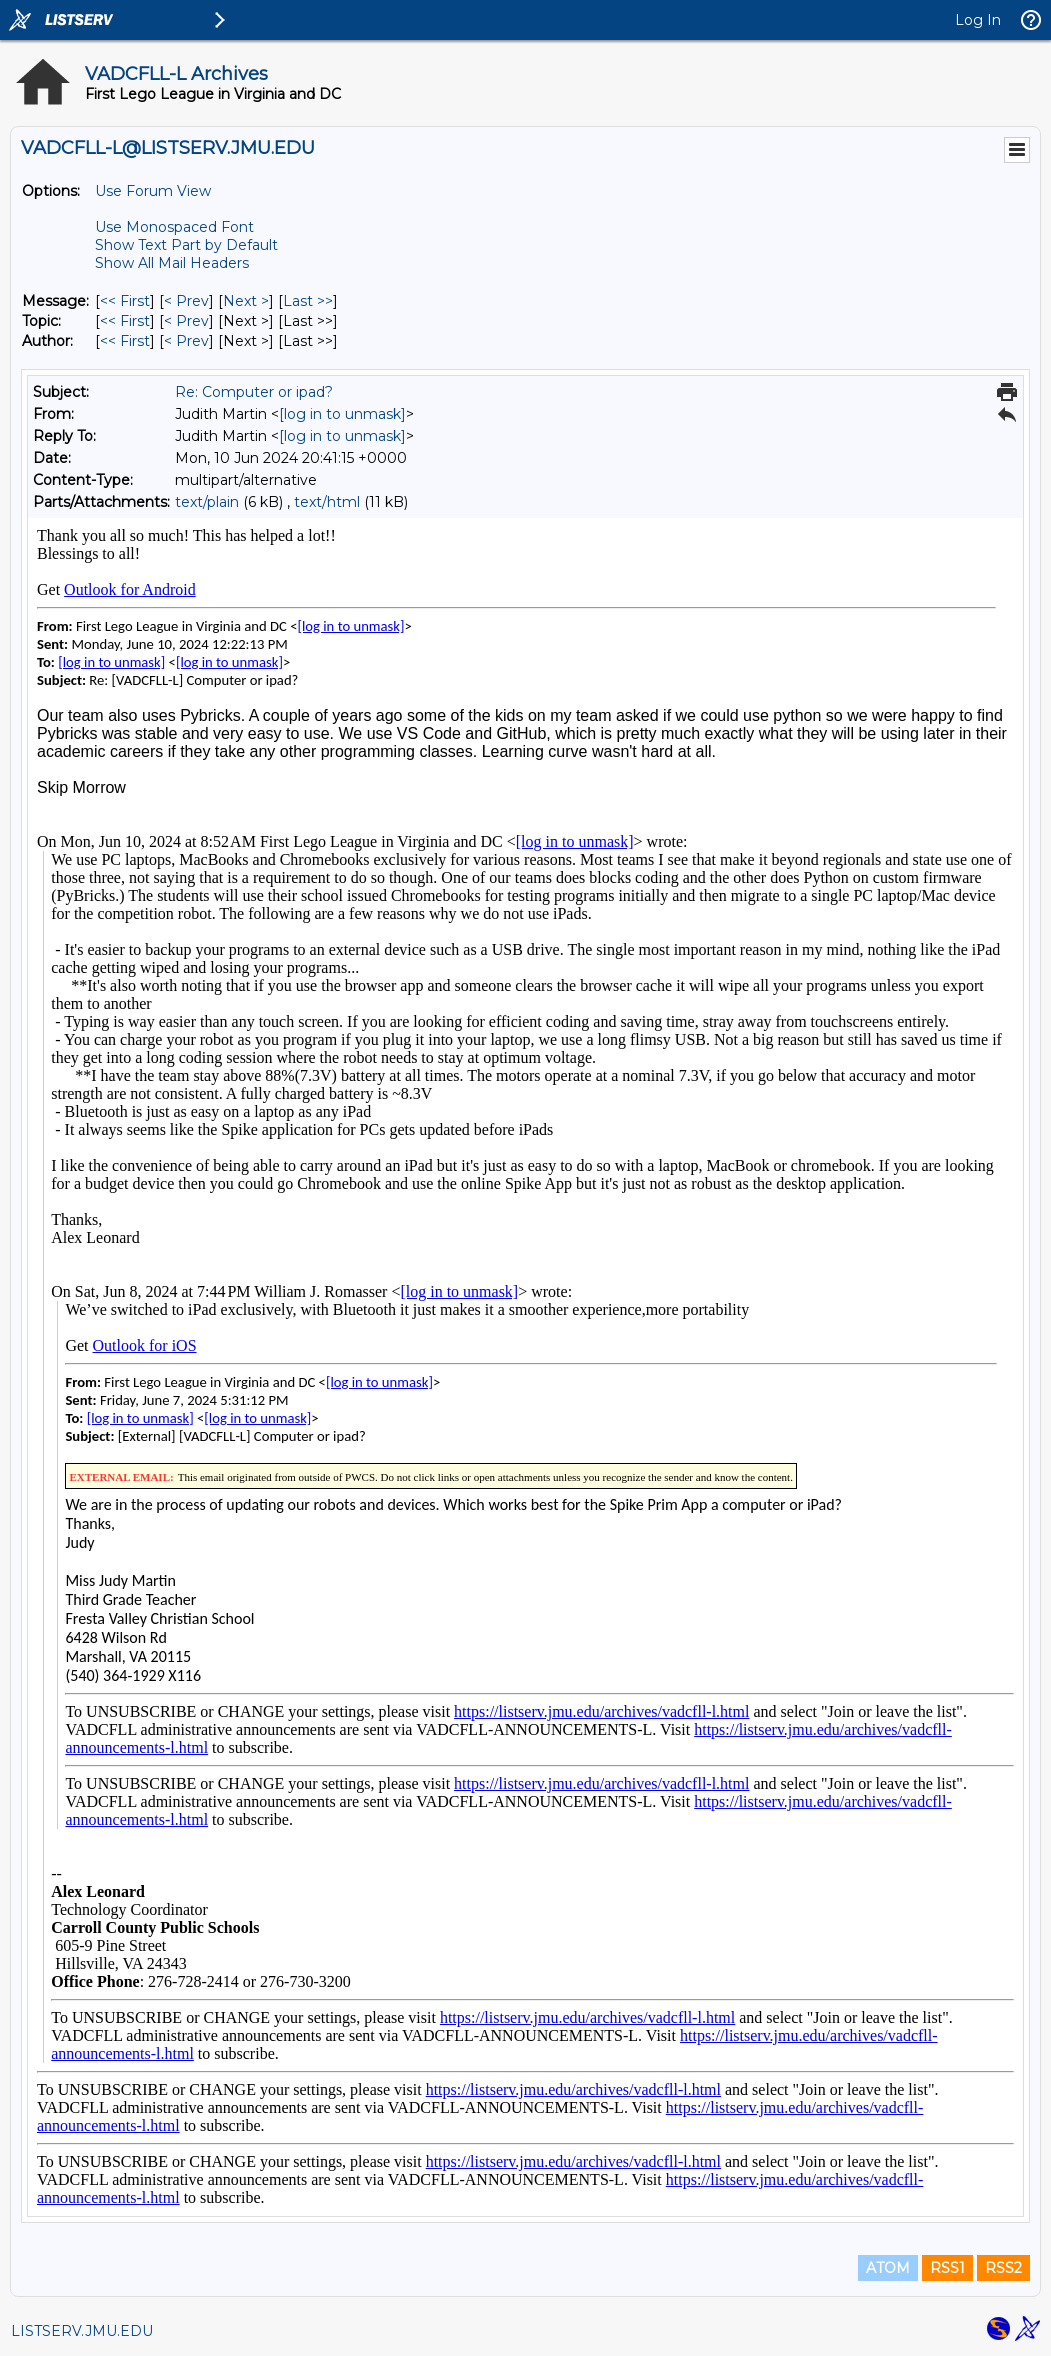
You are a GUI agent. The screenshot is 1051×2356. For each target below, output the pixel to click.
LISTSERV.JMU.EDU (82, 2331)
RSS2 (1003, 2268)
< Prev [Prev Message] (186, 301)
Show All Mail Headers (172, 263)
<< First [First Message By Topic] (125, 321)
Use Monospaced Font (174, 227)
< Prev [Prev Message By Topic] (186, 321)
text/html (327, 502)
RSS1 (947, 2268)
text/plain (207, 502)
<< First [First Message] (125, 301)
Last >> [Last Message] (308, 301)
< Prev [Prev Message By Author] (186, 341)
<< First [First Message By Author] (125, 341)
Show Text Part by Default (186, 245)
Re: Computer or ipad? (254, 392)
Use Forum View (153, 191)
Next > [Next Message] (246, 301)
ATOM (888, 2268)
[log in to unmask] (342, 414)
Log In (978, 20)
